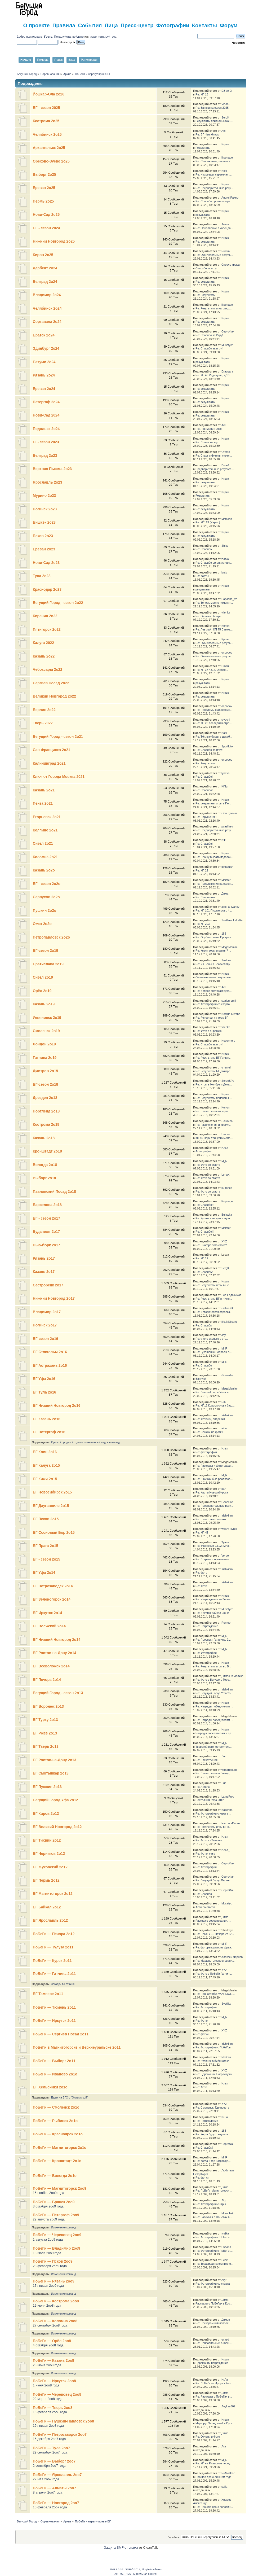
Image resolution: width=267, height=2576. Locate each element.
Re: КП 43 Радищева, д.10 (212, 375)
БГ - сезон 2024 (46, 228)
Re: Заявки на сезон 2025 (212, 107)
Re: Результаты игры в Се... (213, 1285)
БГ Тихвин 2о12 (47, 1840)
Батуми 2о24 (44, 362)
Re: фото (201, 1572)
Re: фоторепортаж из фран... (214, 1947)
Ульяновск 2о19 (47, 1018)
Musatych (227, 345)
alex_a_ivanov (230, 906)
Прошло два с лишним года (213, 2476)
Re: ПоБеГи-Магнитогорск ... (213, 2190)
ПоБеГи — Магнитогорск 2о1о (59, 2148)
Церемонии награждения (211, 2362)
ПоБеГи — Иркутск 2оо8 (54, 2381)
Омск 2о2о (42, 924)
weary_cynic (229, 1528)
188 (223, 933)
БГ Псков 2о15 (46, 1519)
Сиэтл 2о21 (43, 843)
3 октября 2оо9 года (48, 2206)
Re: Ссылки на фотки (209, 1432)
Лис (223, 1756)
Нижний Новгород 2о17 (54, 1298)
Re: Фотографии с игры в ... (213, 1813)
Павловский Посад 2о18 (54, 1192)
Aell (223, 130)
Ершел (225, 639)
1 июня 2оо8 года (46, 2385)
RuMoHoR (227, 2473)
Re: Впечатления (206, 1760)
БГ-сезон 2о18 (45, 1085)
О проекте (36, 25)
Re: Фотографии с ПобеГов (213, 2047)
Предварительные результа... (214, 469)
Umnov (225, 1134)
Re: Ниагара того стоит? (211, 1245)
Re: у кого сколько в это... (212, 1338)
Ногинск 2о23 (45, 509)
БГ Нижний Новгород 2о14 (56, 1640)
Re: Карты (202, 575)
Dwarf (225, 465)
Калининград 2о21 (49, 763)
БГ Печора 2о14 (47, 1680)
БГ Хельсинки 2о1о (50, 2087)
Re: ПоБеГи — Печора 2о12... (214, 1933)
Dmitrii (225, 666)
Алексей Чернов (232, 1957)
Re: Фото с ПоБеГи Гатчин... (213, 1973)
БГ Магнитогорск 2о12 (53, 1894)
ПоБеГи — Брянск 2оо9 (54, 2202)
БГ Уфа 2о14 (44, 1573)
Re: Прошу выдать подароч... (214, 856)
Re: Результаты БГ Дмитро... (214, 1071)
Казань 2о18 (44, 1138)
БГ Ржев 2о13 (45, 1733)
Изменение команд (63, 2227)
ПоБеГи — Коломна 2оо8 (55, 2321)
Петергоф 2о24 (46, 402)
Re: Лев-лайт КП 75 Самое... (214, 629)
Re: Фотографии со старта (212, 2283)
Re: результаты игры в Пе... (213, 803)
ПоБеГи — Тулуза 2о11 (53, 1947)
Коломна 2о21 (45, 857)
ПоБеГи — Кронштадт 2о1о (57, 2161)
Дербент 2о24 (45, 268)
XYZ (224, 1241)
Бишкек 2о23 (44, 522)
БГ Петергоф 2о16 (49, 1432)
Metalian (226, 518)
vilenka (225, 612)
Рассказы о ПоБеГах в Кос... (213, 2303)
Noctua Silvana (230, 1013)
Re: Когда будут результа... (212, 2134)
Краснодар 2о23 (47, 590)
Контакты (204, 25)
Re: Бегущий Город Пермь (212, 1880)
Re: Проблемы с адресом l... (213, 709)
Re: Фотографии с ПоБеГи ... (214, 2237)
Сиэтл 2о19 (43, 977)
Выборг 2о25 (44, 175)
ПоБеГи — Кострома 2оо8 (56, 2301)
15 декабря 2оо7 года (49, 2439)
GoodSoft (227, 1502)
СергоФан (227, 331)
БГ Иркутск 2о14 (47, 1613)
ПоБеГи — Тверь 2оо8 (52, 2408)
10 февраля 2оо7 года (50, 2507)
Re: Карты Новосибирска (211, 1492)
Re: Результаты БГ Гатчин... (213, 1057)
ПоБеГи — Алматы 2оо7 (54, 2488)
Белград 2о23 (45, 456)
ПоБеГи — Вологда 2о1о (55, 2176)
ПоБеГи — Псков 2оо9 (53, 2261)
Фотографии (172, 25)
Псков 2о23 (43, 536)
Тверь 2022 (43, 723)
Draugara (227, 371)
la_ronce (226, 1187)
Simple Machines (151, 2569)
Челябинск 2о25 (47, 135)
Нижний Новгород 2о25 (54, 241)
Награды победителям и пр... (214, 1733)
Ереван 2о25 (44, 188)
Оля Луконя (229, 813)
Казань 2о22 (44, 656)
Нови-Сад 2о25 (46, 215)
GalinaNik (227, 1308)
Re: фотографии (206, 1452)
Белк (224, 2260)
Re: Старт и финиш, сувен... (213, 455)
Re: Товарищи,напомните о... (214, 2263)
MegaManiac (229, 947)
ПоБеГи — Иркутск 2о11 (54, 2021)
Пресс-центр (137, 25)
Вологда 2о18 (45, 1165)
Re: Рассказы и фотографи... (214, 1465)
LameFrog (227, 1796)
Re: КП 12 (201, 1258)
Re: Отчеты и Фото (207, 2436)
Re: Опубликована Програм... (214, 937)
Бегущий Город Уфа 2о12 (55, 1800)
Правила (63, 25)
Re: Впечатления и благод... (213, 1773)
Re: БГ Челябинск (207, 134)
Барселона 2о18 (47, 1205)
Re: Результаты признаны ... (213, 1097)
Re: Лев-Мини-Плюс (208, 428)
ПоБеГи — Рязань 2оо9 (53, 2281)
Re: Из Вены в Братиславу (212, 964)
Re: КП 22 (201, 870)
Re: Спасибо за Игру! (209, 335)
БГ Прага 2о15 (45, 1546)
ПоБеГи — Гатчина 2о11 (54, 1974)
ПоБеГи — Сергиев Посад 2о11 (60, 2034)
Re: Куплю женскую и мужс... (214, 1218)
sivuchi (225, 719)
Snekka (226, 960)
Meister (226, 880)
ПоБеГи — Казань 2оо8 (53, 2361)
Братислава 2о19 (48, 964)
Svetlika (226, 2003)
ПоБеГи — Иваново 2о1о (55, 2074)
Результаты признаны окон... (214, 120)
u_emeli (226, 1067)
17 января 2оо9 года (48, 2286)
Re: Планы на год (206, 442)
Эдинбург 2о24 (46, 349)
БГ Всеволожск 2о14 (51, 1666)
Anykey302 (228, 2406)
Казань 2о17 (44, 1272)
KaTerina (227, 1809)
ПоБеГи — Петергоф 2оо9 (56, 2215)
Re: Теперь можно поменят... (214, 602)
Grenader (227, 1375)
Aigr (223, 2200)
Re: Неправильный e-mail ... (213, 2343)
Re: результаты (205, 241)
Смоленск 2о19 (46, 1031)
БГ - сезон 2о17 (46, 1218)
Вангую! (200, 1378)
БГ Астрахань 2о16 (50, 1366)
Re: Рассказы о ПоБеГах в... (213, 2217)
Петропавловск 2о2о (51, 937)
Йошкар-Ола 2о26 (48, 94)
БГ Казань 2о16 (46, 1419)
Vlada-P (226, 104)
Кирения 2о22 (45, 616)
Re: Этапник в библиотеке (212, 2060)
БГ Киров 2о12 (46, 1814)
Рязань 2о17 (44, 1258)
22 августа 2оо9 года (49, 2219)
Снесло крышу (231, 264)
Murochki (227, 2213)
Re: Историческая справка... (213, 1311)
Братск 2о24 (44, 335)
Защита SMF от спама (121, 2547)
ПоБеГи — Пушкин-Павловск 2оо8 (63, 2421)
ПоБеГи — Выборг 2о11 (54, 2061)
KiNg (224, 786)
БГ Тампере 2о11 (48, 1994)
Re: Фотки (201, 2020)
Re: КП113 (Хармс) (207, 522)
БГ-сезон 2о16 (45, 1339)
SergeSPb (227, 1080)
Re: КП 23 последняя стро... (213, 723)
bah (223, 1488)
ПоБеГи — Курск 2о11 (52, 1961)
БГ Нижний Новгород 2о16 (56, 1406)
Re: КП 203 (202, 923)
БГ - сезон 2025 (46, 108)
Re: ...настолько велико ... (212, 1519)
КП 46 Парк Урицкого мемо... (214, 1138)
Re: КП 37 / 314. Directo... (211, 669)
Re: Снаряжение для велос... (214, 161)
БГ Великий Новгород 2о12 (57, 1827)
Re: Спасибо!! (204, 790)
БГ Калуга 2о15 (46, 1465)
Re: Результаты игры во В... (213, 1666)
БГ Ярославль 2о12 (50, 1920)
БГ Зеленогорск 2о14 (51, 1599)
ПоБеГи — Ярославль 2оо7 (57, 2475)
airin (224, 1428)
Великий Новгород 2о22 (54, 696)
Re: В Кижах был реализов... (214, 1478)
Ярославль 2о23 (47, 482)
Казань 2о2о (44, 870)
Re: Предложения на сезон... (214, 883)
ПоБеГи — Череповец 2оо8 (57, 2395)
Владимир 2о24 (47, 295)
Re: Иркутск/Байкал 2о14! (212, 1612)
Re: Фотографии (206, 1652)
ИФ (223, 840)
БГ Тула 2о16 (44, 1392)
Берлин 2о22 (44, 710)
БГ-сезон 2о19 (45, 951)
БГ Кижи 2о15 (45, 1479)
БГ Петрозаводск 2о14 (53, 1586)
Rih (223, 1402)
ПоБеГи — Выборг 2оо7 (54, 2461)
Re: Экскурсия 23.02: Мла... (213, 1545)
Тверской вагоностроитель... (213, 1746)
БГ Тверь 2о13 (46, 1747)
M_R (224, 1161)
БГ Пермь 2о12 (46, 1880)
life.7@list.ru (229, 1321)
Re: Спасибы (203, 549)
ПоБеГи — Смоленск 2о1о (56, 2107)
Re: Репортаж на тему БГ (211, 1017)
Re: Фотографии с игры (210, 2204)
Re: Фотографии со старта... (213, 1004)
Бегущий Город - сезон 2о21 (58, 737)
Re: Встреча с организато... (213, 1559)
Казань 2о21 (44, 790)
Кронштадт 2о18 (47, 1151)
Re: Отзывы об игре (208, 616)
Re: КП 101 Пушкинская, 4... (213, 910)
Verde (225, 1555)
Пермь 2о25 (43, 201)
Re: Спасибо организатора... (214, 201)
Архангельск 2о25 (49, 148)
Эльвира (227, 1121)
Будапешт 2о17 (46, 1232)
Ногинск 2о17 (45, 1325)
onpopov (226, 652)
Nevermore (228, 1040)
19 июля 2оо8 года (47, 2305)
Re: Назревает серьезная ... (213, 174)
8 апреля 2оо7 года (47, 2492)
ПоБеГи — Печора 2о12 (54, 1934)
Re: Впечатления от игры (211, 1111)
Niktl (224, 170)
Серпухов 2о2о (46, 897)
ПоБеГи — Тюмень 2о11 (54, 2007)
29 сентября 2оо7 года (50, 2452)
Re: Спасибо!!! (204, 1204)
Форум (229, 25)
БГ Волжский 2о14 (49, 1626)
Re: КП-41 (201, 1532)
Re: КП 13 (201, 94)
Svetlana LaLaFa (232, 920)
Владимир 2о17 (47, 1312)
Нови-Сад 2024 (46, 415)
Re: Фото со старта (207, 1164)
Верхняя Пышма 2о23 (52, 469)
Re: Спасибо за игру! (208, 348)
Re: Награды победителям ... (214, 1706)
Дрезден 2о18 (45, 1098)
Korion (225, 625)
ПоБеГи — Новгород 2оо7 (56, 2503)
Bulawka (226, 1214)
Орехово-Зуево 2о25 (51, 161)
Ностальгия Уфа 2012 (209, 1800)
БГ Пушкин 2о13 (47, 1787)
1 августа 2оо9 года (48, 2239)
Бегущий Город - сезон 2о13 (58, 1693)
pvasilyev (227, 826)
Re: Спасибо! (204, 776)
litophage (227, 157)
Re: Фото (201, 1586)
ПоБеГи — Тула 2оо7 (51, 2448)
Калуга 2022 (43, 643)
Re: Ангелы (202, 1786)
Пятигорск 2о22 (47, 630)
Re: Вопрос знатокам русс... (213, 990)
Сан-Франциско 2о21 (51, 750)
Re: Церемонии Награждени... (215, 2074)
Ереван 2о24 (44, 389)
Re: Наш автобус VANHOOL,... (215, 1993)
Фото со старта (205, 1907)
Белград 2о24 (45, 282)
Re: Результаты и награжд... (213, 308)
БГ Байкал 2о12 (47, 1907)
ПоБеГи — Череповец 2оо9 (57, 2235)
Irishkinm (227, 1415)
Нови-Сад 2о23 (46, 563)
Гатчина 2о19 (44, 1058)
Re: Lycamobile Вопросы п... (213, 1351)
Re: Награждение (206, 1626)
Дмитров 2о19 (45, 1071)
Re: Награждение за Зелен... (214, 1599)
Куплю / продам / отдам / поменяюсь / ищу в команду (85, 1442)
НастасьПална (231, 1823)
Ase (223, 2446)
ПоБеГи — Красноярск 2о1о (58, 2134)
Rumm (225, 251)
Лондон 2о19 (44, 1044)
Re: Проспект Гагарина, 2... (213, 1639)
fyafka (225, 2233)
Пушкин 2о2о (44, 911)
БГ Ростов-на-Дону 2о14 (54, 1653)
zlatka (225, 558)
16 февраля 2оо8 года (50, 2412)
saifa (224, 2486)
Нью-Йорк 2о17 (46, 1245)
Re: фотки (201, 2034)
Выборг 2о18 (44, 1178)
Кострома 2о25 (46, 121)
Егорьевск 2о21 (47, 817)
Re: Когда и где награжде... (213, 2160)
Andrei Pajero (229, 197)
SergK (225, 117)
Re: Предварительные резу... (214, 188)
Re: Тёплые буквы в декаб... (213, 736)
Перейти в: (173, 2537)
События (90, 25)
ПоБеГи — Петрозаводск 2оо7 (60, 2435)
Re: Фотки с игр (205, 1853)
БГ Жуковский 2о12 (50, 1867)
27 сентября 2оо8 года (50, 2325)
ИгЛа (224, 2117)
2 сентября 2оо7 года (49, 2466)
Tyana (225, 1542)
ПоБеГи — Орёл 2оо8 (52, 2341)
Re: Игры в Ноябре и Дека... (213, 1084)
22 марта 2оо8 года (48, 2399)
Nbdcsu (226, 2057)
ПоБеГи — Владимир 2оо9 (56, 2248)
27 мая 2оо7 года (46, 2479)
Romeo (225, 1622)
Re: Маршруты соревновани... (215, 1960)
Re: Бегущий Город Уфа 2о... (214, 1693)
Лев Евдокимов (231, 1294)
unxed (225, 2339)
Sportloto (227, 746)
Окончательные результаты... (214, 977)
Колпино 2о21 (45, 830)
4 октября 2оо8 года (48, 2345)
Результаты (202, 147)
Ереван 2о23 (44, 549)
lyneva (225, 773)
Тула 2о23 (42, 576)
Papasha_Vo (229, 599)
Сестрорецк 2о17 (48, 1285)
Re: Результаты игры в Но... (213, 1826)
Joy (223, 1335)
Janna (225, 224)
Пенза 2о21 (43, 803)
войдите (77, 36)
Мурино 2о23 (44, 496)
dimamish (227, 866)
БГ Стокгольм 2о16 (50, 1352)
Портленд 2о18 (46, 1111)
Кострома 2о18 (46, 1125)
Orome (225, 451)
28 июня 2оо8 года (47, 2365)
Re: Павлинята (205, 897)
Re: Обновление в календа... (214, 228)
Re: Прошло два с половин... (214, 2506)
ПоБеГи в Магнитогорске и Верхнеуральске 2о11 (77, 2047)
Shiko (225, 545)
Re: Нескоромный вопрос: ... (213, 2323)
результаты (202, 214)
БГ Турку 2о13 (45, 1720)
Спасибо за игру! (206, 268)
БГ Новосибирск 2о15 (52, 1492)
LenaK (225, 1174)
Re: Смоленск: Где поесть (212, 2107)
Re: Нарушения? (206, 816)
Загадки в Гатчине (63, 1984)
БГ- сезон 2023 (46, 442)
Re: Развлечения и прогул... (213, 1124)
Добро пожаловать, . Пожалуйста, (45, 36)
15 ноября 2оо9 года (48, 2193)
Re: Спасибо (203, 1365)
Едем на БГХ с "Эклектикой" (69, 2097)
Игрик (225, 144)
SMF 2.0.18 (116, 2569)
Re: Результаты (205, 294)
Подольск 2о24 (46, 429)
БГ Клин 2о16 (45, 1452)
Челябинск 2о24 (47, 308)
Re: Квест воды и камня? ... (213, 950)
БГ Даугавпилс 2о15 (51, 1506)
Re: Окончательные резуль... (214, 254)
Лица (111, 25)
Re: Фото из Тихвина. (209, 1840)
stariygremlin (229, 1000)
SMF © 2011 (132, 2569)
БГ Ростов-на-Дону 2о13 (54, 1760)
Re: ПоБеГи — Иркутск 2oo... (214, 2383)
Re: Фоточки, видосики (210, 1419)
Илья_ (225, 1147)
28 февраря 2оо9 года (50, 2266)
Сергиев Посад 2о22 (51, 683)
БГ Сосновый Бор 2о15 (54, 1533)
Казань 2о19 (44, 1004)
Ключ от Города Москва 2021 (58, 777)
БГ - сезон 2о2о (46, 884)
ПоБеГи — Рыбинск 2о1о (55, 2121)
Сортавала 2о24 (47, 322)
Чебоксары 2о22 (47, 670)
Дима (224, 893)
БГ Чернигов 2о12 (49, 1854)
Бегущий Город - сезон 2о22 (58, 603)
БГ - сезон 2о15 (46, 1559)
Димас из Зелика (232, 1675)
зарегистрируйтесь (103, 36)
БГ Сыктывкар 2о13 (51, 1773)
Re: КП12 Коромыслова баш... (215, 1405)
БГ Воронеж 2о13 (48, 1706)
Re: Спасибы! (204, 1271)
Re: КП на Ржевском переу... (213, 2463)
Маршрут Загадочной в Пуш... (214, 2423)
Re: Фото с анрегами (208, 1030)
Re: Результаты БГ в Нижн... (213, 1298)
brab (224, 572)
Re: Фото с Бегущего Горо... (213, 1679)
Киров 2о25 (43, 255)
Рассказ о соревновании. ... (213, 1920)
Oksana (226, 2247)
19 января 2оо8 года (48, 2426)
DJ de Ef (226, 90)
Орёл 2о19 (42, 991)
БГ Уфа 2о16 (44, 1379)
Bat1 (224, 732)
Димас (225, 2319)
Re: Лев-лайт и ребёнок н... (213, 1392)
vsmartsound (229, 1769)
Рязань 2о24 (44, 375)
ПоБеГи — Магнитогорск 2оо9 (59, 2189)
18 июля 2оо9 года (47, 2253)
